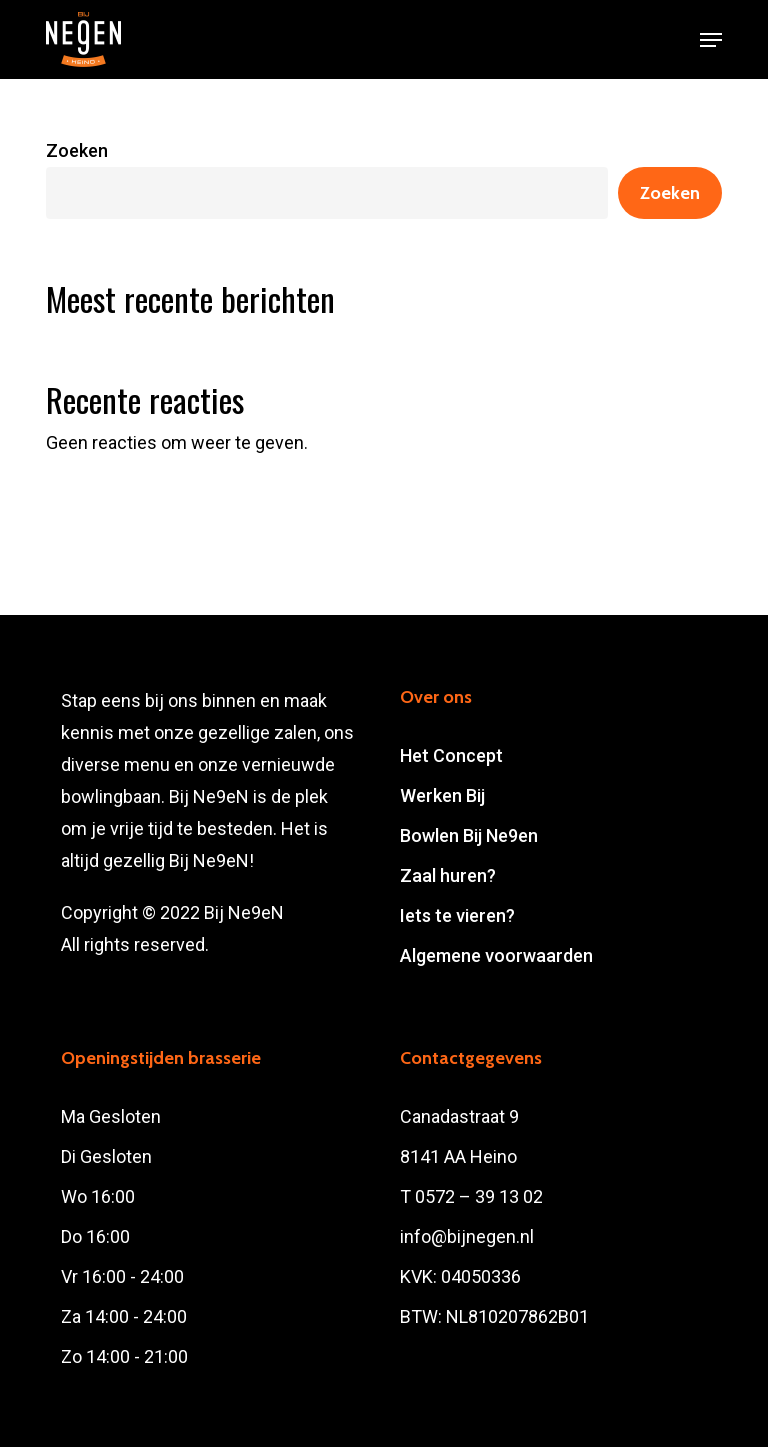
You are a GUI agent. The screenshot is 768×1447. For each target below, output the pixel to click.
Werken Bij (442, 795)
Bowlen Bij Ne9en (469, 835)
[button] (711, 40)
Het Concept (451, 755)
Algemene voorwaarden (496, 955)
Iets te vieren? (457, 915)
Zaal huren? (448, 875)
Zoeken (77, 150)
